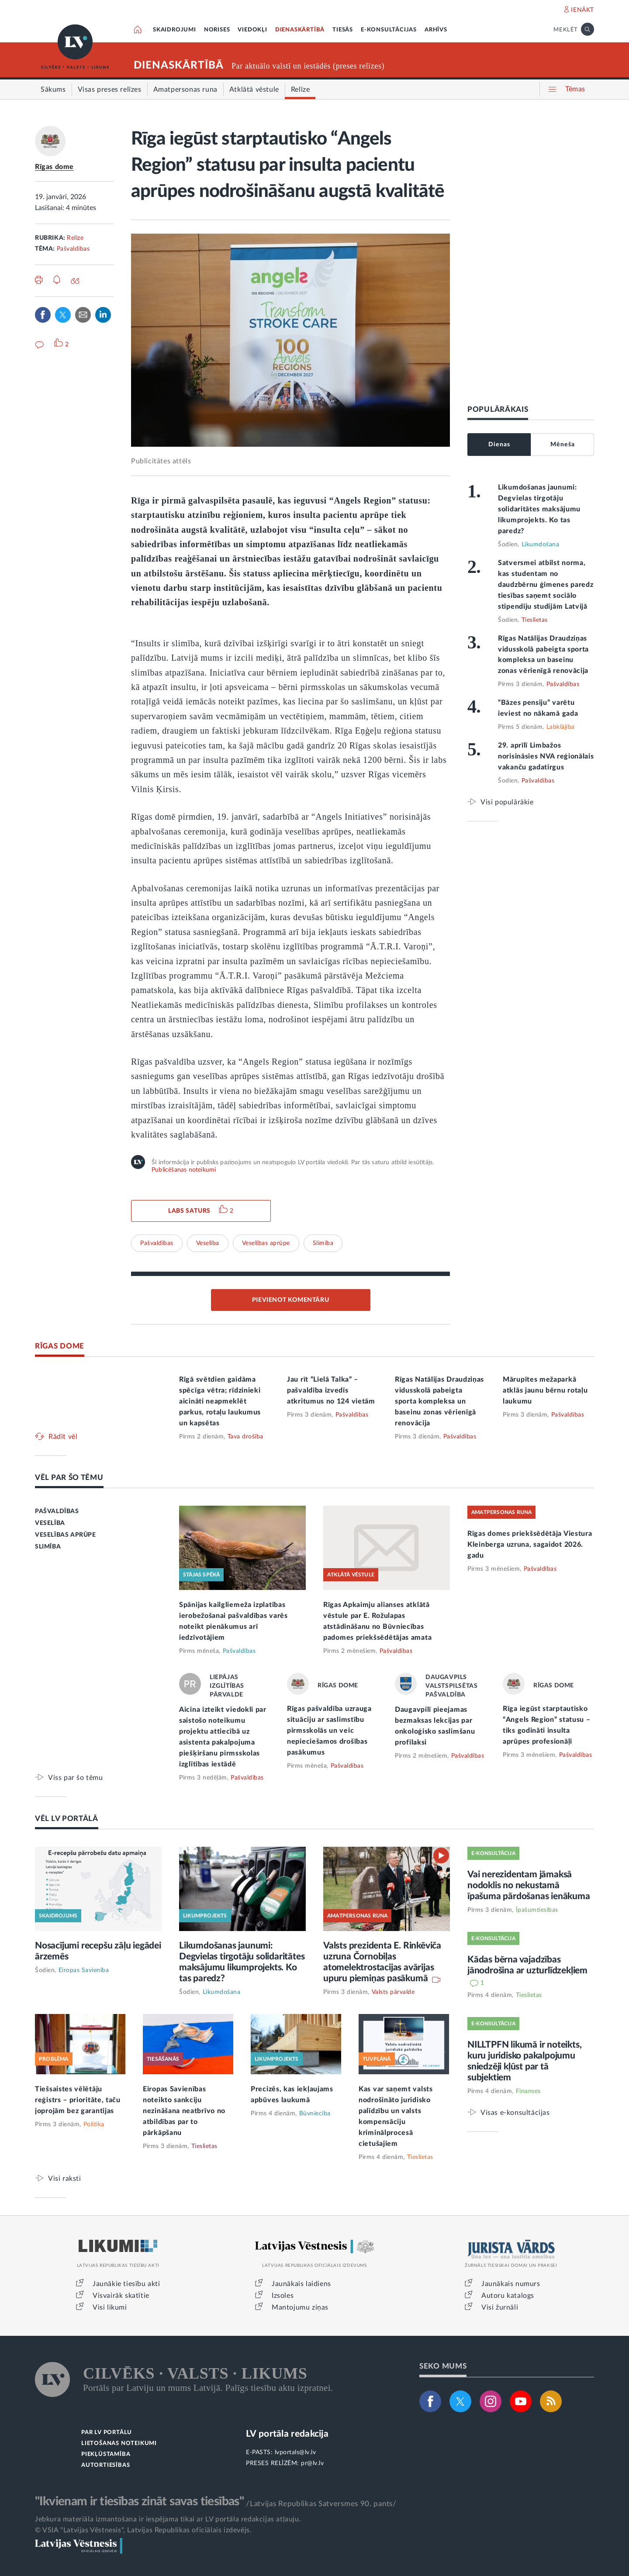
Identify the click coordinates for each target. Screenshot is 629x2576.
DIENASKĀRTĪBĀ (300, 30)
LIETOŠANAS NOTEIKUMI (119, 2443)
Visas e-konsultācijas (515, 2112)
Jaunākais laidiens (301, 2283)
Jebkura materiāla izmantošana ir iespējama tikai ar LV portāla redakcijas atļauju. (168, 2519)
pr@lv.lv (312, 2463)
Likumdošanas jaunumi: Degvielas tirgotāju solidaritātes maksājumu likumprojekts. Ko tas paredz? (539, 509)
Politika (93, 2124)
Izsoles (283, 2295)
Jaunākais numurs (510, 2283)
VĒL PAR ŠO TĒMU (69, 1477)
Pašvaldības (73, 249)
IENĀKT (582, 10)
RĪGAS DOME (59, 1346)
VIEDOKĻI (252, 30)
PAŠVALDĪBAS (57, 1511)
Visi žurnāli (499, 2307)
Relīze (75, 238)
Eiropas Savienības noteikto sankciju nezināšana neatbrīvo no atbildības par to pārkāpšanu (184, 2111)
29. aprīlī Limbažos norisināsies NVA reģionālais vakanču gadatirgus (546, 756)
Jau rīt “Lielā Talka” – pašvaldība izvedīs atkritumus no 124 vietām (331, 1390)
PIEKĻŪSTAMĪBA (105, 2454)
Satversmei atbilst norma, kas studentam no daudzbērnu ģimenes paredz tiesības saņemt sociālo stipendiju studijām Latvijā (546, 584)
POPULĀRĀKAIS (497, 409)
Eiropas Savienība (84, 1970)
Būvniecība (315, 2113)
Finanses (528, 2091)
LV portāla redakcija (287, 2433)
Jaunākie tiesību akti (126, 2283)
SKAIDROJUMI (174, 30)
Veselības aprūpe (266, 1243)
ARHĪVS (436, 30)
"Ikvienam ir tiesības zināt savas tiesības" (139, 2501)
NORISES (217, 30)
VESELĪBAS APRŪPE (65, 1535)
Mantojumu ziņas (300, 2307)
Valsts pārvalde (393, 1992)
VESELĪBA (50, 1523)
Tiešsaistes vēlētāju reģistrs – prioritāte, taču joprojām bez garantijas (78, 2100)
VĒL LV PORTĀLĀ (66, 1818)
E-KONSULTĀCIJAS (389, 30)
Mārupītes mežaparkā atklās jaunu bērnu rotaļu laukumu (545, 1390)
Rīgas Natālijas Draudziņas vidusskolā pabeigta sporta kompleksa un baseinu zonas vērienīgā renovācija (439, 1401)
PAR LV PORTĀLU (106, 2432)
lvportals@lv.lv (295, 2452)
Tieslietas (535, 620)
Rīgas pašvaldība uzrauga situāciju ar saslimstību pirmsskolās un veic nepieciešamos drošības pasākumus (329, 1730)
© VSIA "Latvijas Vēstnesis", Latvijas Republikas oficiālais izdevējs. (143, 2530)
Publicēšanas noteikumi (184, 1170)
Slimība (323, 1243)
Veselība (207, 1243)
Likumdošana (541, 544)
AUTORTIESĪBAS (105, 2465)
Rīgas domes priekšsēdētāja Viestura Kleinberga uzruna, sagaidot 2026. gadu (529, 1544)
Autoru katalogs (507, 2295)
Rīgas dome (54, 166)
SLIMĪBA (48, 1547)
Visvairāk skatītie (121, 2295)
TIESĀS (342, 30)
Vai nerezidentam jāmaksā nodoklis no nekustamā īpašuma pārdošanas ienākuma (528, 1885)
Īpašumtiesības (537, 1910)
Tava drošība (245, 1437)
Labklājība (560, 727)
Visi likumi (110, 2307)
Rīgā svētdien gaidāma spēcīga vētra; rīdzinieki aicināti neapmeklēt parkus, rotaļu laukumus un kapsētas (220, 1401)
